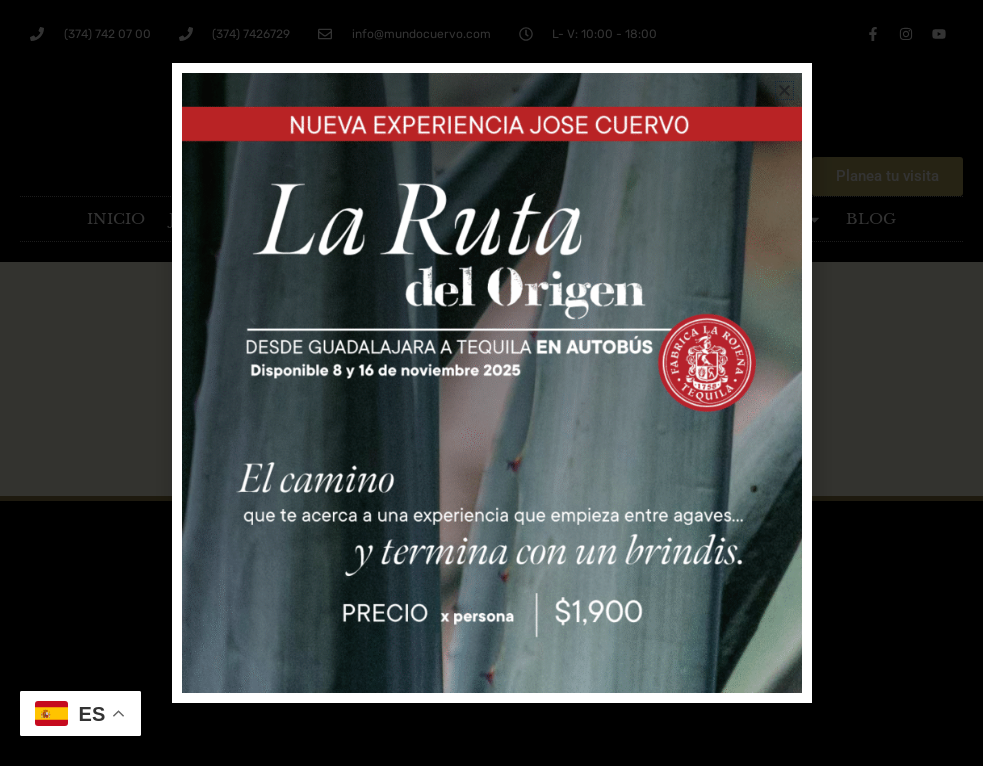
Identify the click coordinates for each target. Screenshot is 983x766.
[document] (491, 383)
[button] (784, 90)
